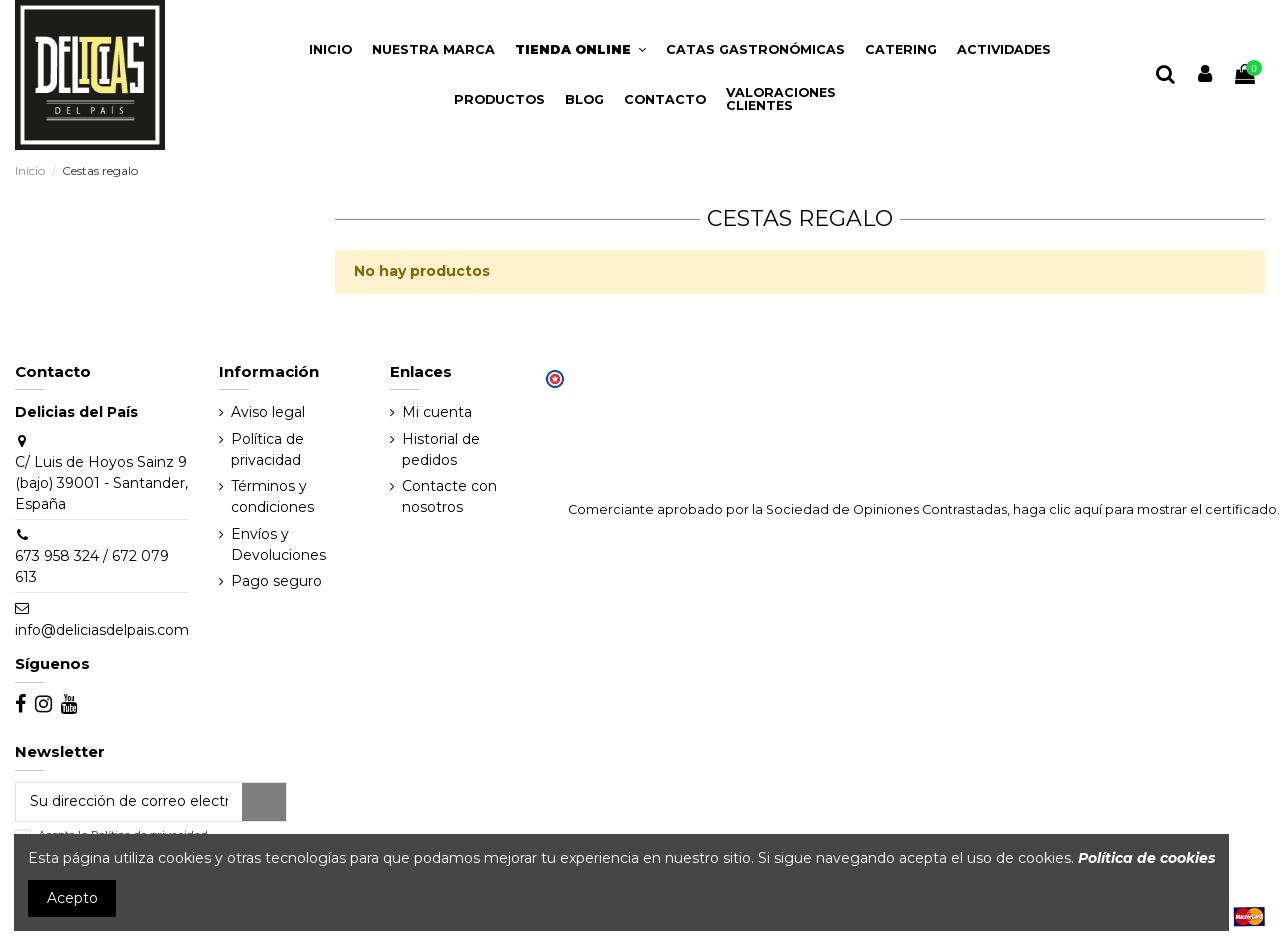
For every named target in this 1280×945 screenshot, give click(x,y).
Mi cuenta (437, 412)
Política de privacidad (267, 449)
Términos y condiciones (272, 496)
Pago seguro (276, 581)
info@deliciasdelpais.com (102, 630)
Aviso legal (268, 412)
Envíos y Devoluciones (278, 544)
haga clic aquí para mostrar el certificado (1145, 509)
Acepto (72, 898)
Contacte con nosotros (449, 496)
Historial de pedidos (441, 449)
